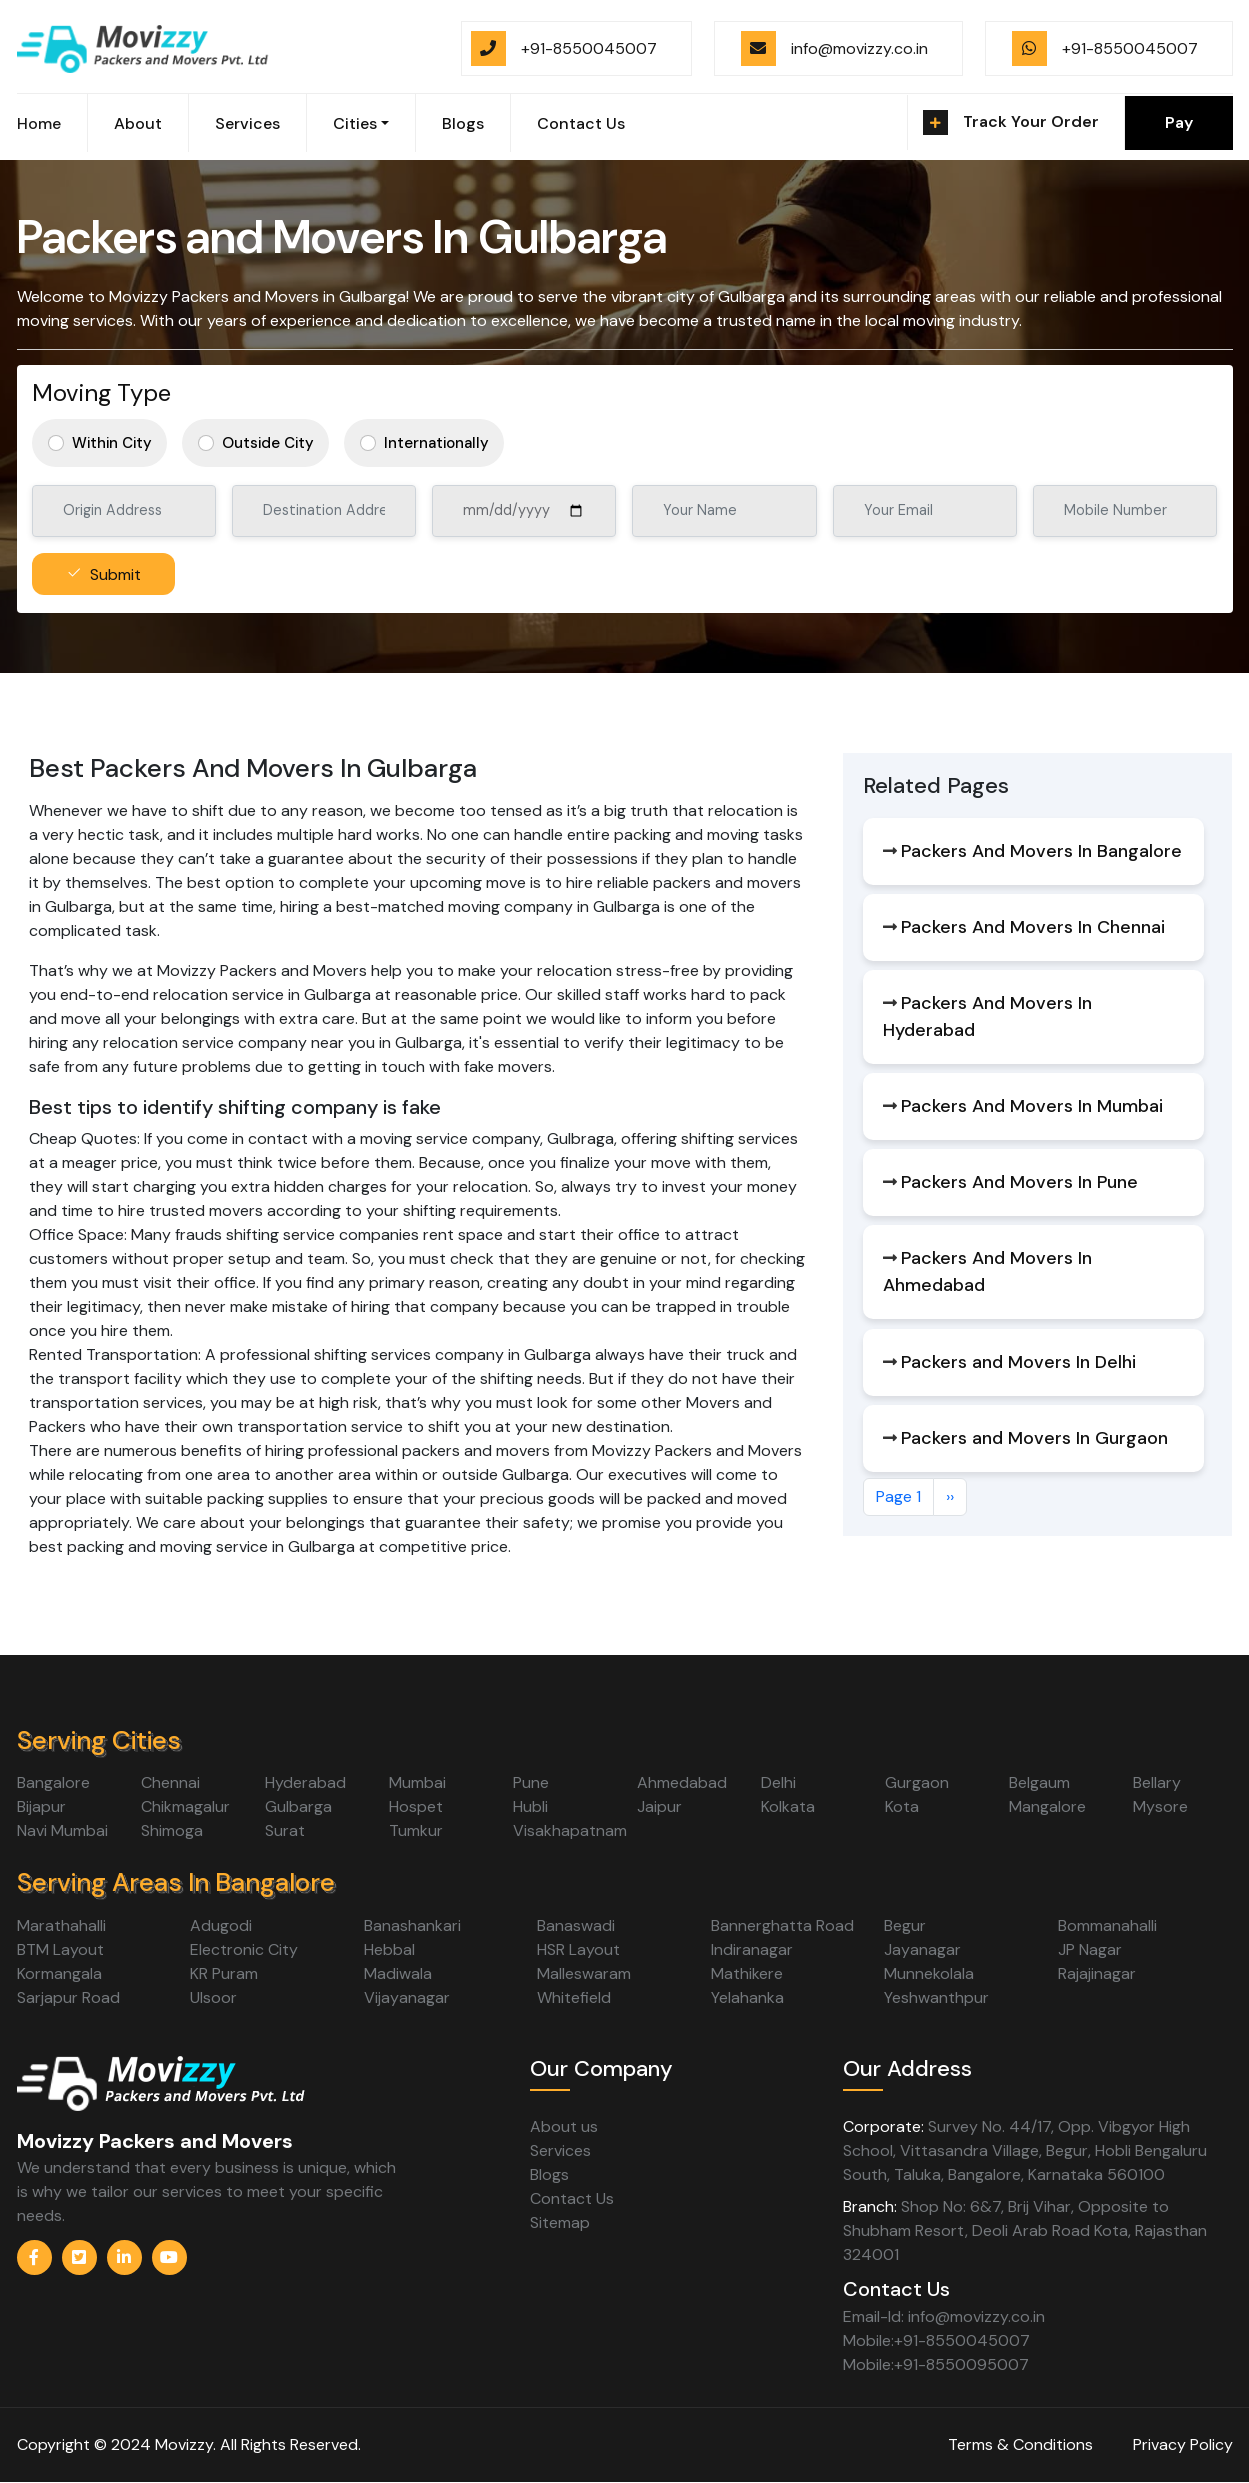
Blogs (463, 123)
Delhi (778, 1782)
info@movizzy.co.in (859, 48)
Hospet (416, 1806)
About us (564, 2126)
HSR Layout (578, 1949)
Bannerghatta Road (782, 1925)
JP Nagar (1090, 1949)
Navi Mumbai (62, 1830)
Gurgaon (917, 1782)
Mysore (1160, 1806)
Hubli (530, 1806)
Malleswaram (584, 1973)
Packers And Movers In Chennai (1033, 927)
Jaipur (659, 1806)
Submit (115, 574)
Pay (1179, 122)
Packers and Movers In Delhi (1018, 1362)
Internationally (436, 443)
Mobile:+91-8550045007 (936, 2340)
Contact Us (581, 123)
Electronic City (244, 1949)
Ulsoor (213, 1997)
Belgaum (1039, 1782)
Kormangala (59, 1973)
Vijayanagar (407, 1997)
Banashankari (412, 1925)
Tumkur (416, 1830)
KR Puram (224, 1973)
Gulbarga (298, 1806)
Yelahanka (747, 1997)
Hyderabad (305, 1782)
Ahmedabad (682, 1782)
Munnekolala (929, 1973)
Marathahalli (61, 1925)
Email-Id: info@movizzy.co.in (944, 2316)
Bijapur (41, 1806)
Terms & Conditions (1020, 2444)
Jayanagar (922, 1949)
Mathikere (747, 1973)
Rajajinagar (1097, 1973)
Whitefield (574, 1997)
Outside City (268, 443)
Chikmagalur (185, 1806)
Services (247, 123)
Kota (902, 1806)
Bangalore (53, 1782)
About (138, 123)
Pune (531, 1782)
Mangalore (1047, 1806)
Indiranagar (752, 1949)
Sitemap (560, 2222)
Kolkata (788, 1806)
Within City (112, 443)
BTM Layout (60, 1949)
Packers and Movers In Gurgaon (1034, 1438)
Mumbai (417, 1782)
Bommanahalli (1107, 1925)
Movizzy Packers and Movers (155, 2141)
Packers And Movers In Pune (1019, 1182)
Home (39, 123)
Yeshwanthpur (936, 1997)
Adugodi (221, 1925)
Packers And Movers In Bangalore (1041, 851)
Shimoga (172, 1830)
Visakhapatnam (570, 1830)
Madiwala (398, 1973)
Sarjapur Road (68, 1997)
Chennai (170, 1782)
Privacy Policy (1183, 2444)
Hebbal (389, 1949)
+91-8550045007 (589, 48)
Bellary (1157, 1782)
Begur (905, 1925)
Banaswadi (576, 1925)
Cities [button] (355, 123)
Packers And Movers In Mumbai (1032, 1106)
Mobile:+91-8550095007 (936, 2364)
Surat (285, 1830)
